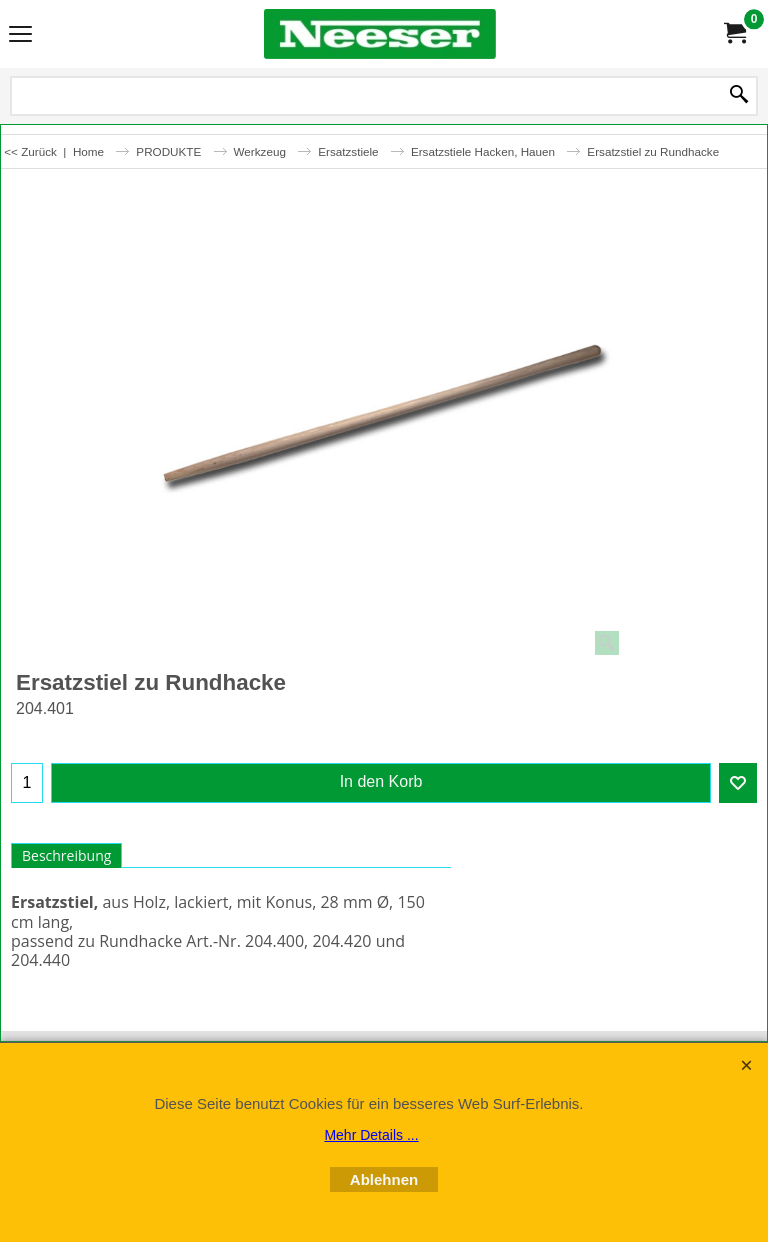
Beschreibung (66, 855)
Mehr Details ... (371, 1135)
